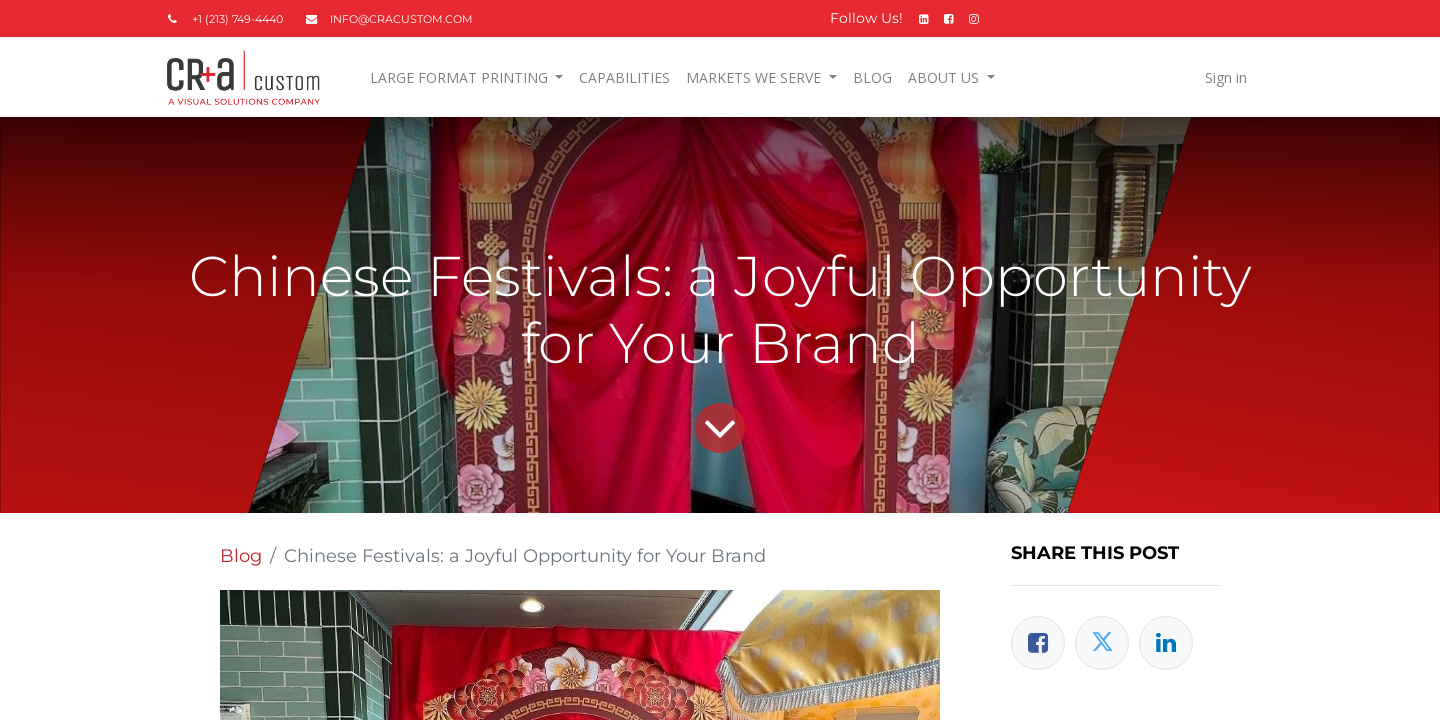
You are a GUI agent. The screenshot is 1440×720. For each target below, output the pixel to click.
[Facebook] (1038, 643)
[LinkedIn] (1166, 643)
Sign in (1226, 77)
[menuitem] (624, 77)
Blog (241, 556)
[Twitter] (1102, 643)
